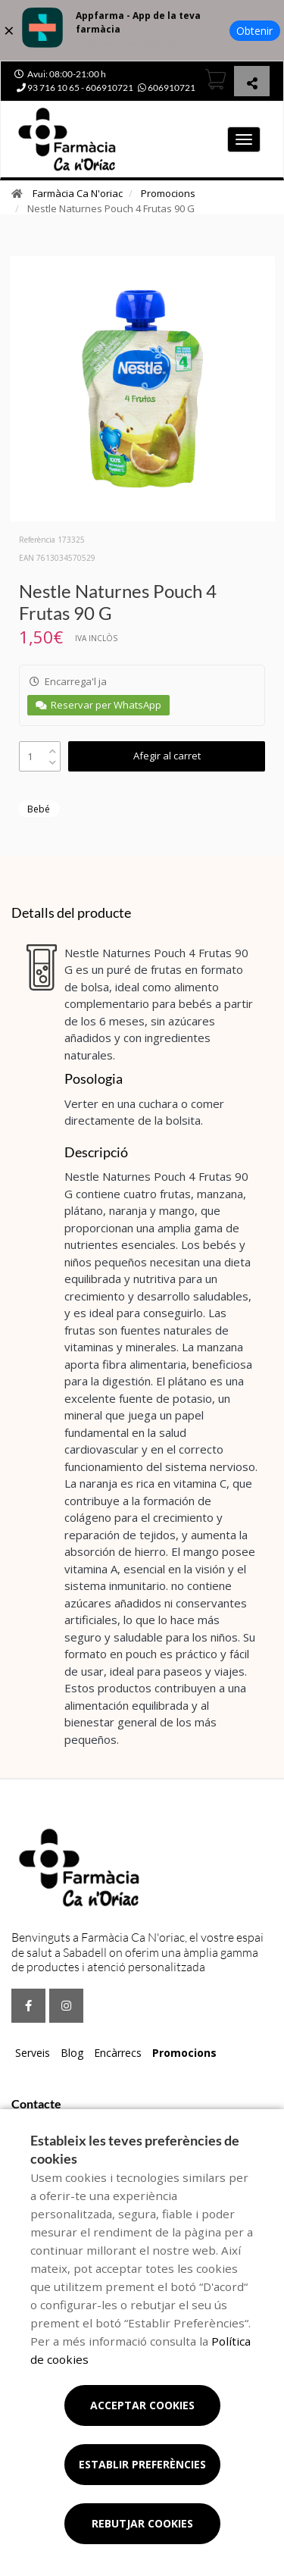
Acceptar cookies (142, 2405)
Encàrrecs (118, 2052)
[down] (52, 759)
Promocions (168, 193)
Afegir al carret (167, 755)
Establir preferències (142, 2464)
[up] (52, 747)
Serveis (32, 2052)
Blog (72, 2052)
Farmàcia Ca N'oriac (78, 193)
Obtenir (254, 30)
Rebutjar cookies (142, 2523)
